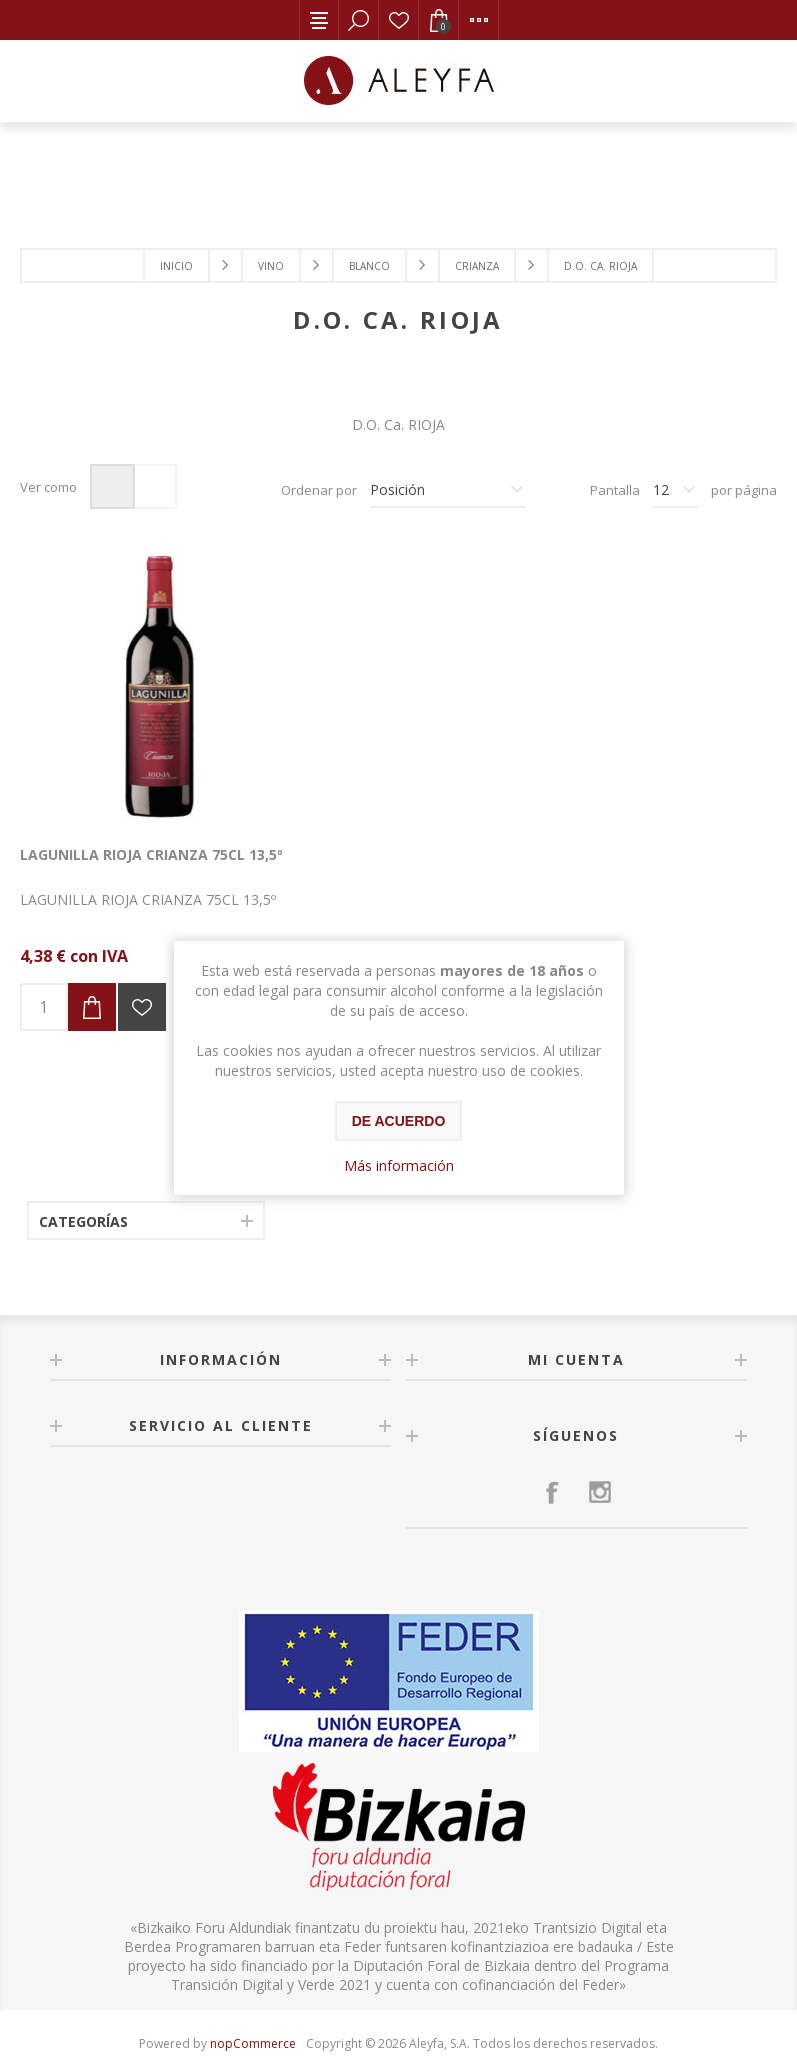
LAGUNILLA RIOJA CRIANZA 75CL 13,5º (132, 828)
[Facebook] (552, 1456)
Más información (399, 1165)
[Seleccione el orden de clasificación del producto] (448, 490)
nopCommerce (253, 2007)
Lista (154, 486)
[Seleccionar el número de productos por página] (675, 490)
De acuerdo (399, 1121)
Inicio (176, 266)
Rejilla (112, 486)
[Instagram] (600, 1456)
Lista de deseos (399, 20)
